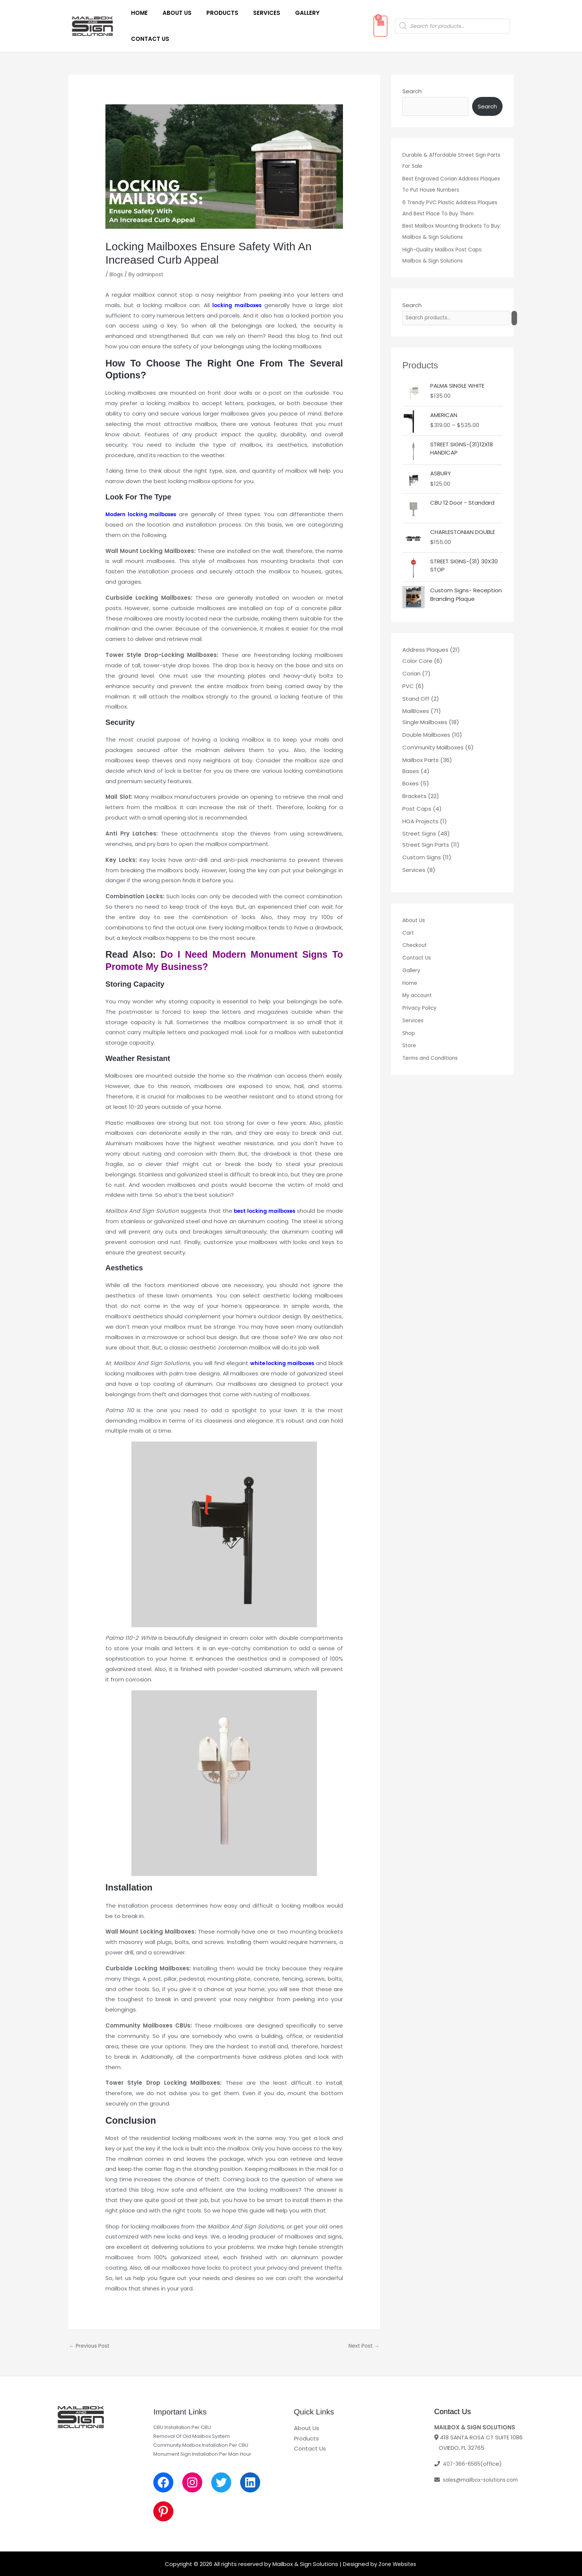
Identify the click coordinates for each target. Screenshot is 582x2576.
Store (410, 1036)
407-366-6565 (463, 2444)
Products (214, 15)
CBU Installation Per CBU (182, 2407)
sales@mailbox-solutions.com (484, 2459)
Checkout (415, 936)
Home (138, 15)
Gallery (291, 15)
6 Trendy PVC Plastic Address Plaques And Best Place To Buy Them (444, 192)
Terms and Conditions (433, 1049)
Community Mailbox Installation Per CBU (200, 2425)
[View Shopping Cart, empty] (373, 16)
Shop (409, 1024)
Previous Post (91, 2325)
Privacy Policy (420, 999)
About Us (172, 15)
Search (412, 70)
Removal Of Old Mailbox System (191, 2416)
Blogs (116, 253)
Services (254, 15)
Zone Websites (397, 2544)
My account (418, 986)
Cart (408, 923)
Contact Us (334, 15)
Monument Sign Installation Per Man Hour (202, 2433)
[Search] (523, 308)
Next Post (362, 2325)
